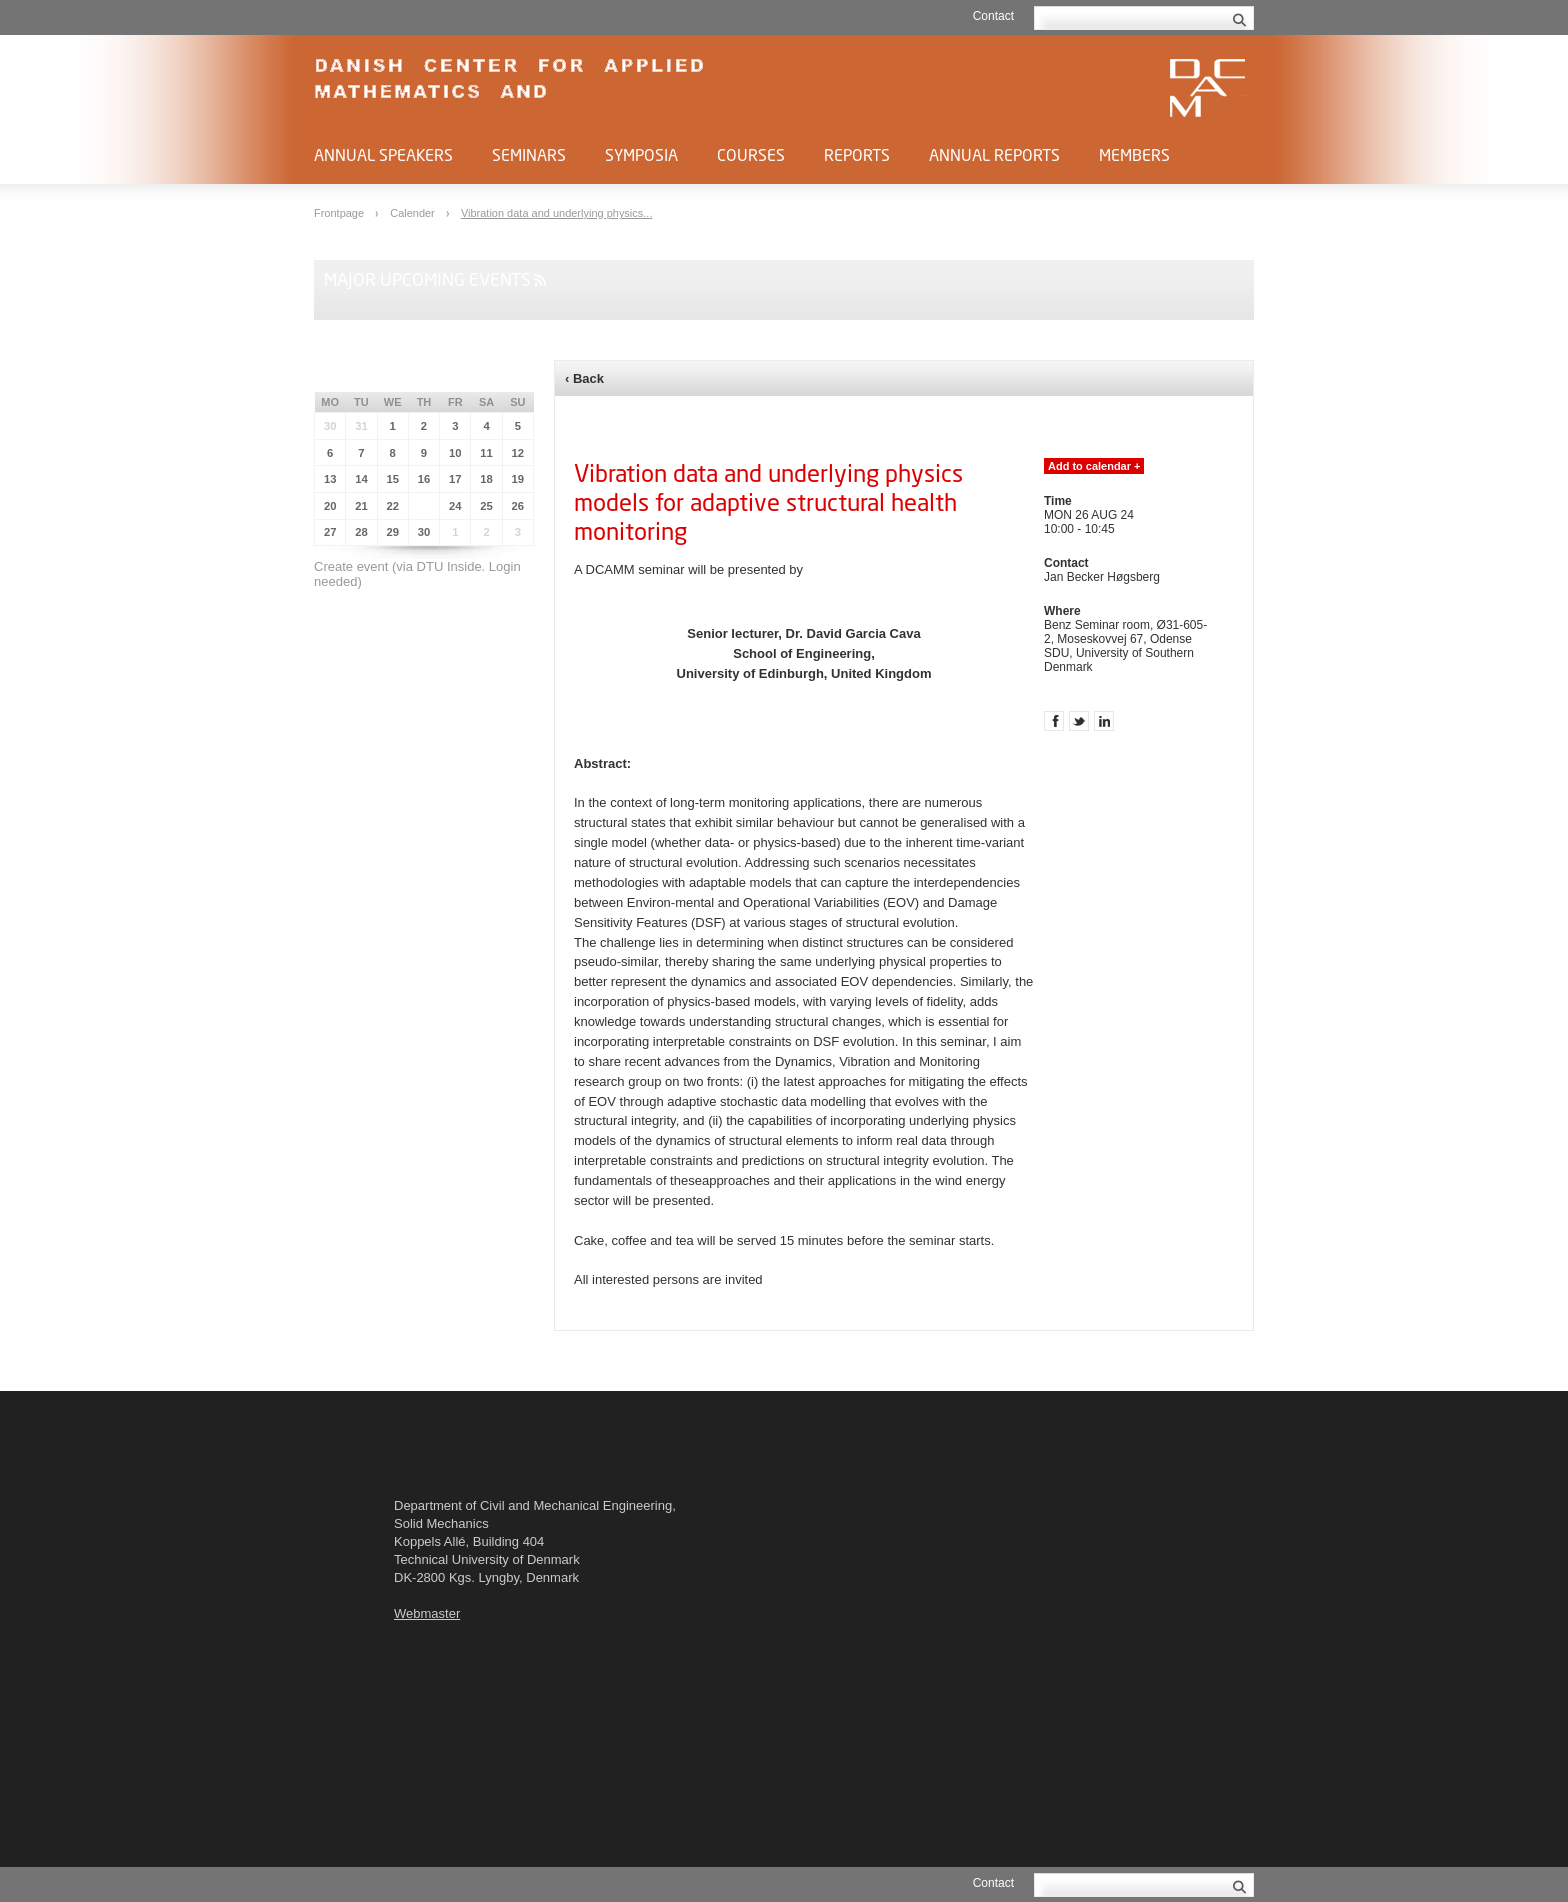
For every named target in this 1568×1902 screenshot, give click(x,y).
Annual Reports (994, 154)
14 (361, 479)
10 (455, 453)
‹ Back (584, 378)
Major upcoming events (427, 279)
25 (486, 506)
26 (518, 506)
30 (330, 426)
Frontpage (340, 213)
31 (361, 426)
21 (361, 506)
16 (424, 479)
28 (361, 532)
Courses (751, 154)
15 (392, 479)
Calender (414, 213)
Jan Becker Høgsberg (1102, 577)
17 (455, 479)
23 (424, 506)
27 (330, 532)
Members (1134, 154)
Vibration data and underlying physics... (557, 213)
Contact (993, 16)
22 (392, 506)
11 (486, 453)
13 (330, 479)
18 (486, 479)
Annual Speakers (383, 154)
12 (518, 453)
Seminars (529, 154)
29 (392, 532)
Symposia (641, 154)
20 (330, 506)
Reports (857, 154)
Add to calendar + (1094, 466)
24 (455, 506)
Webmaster (427, 1613)
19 (518, 479)
